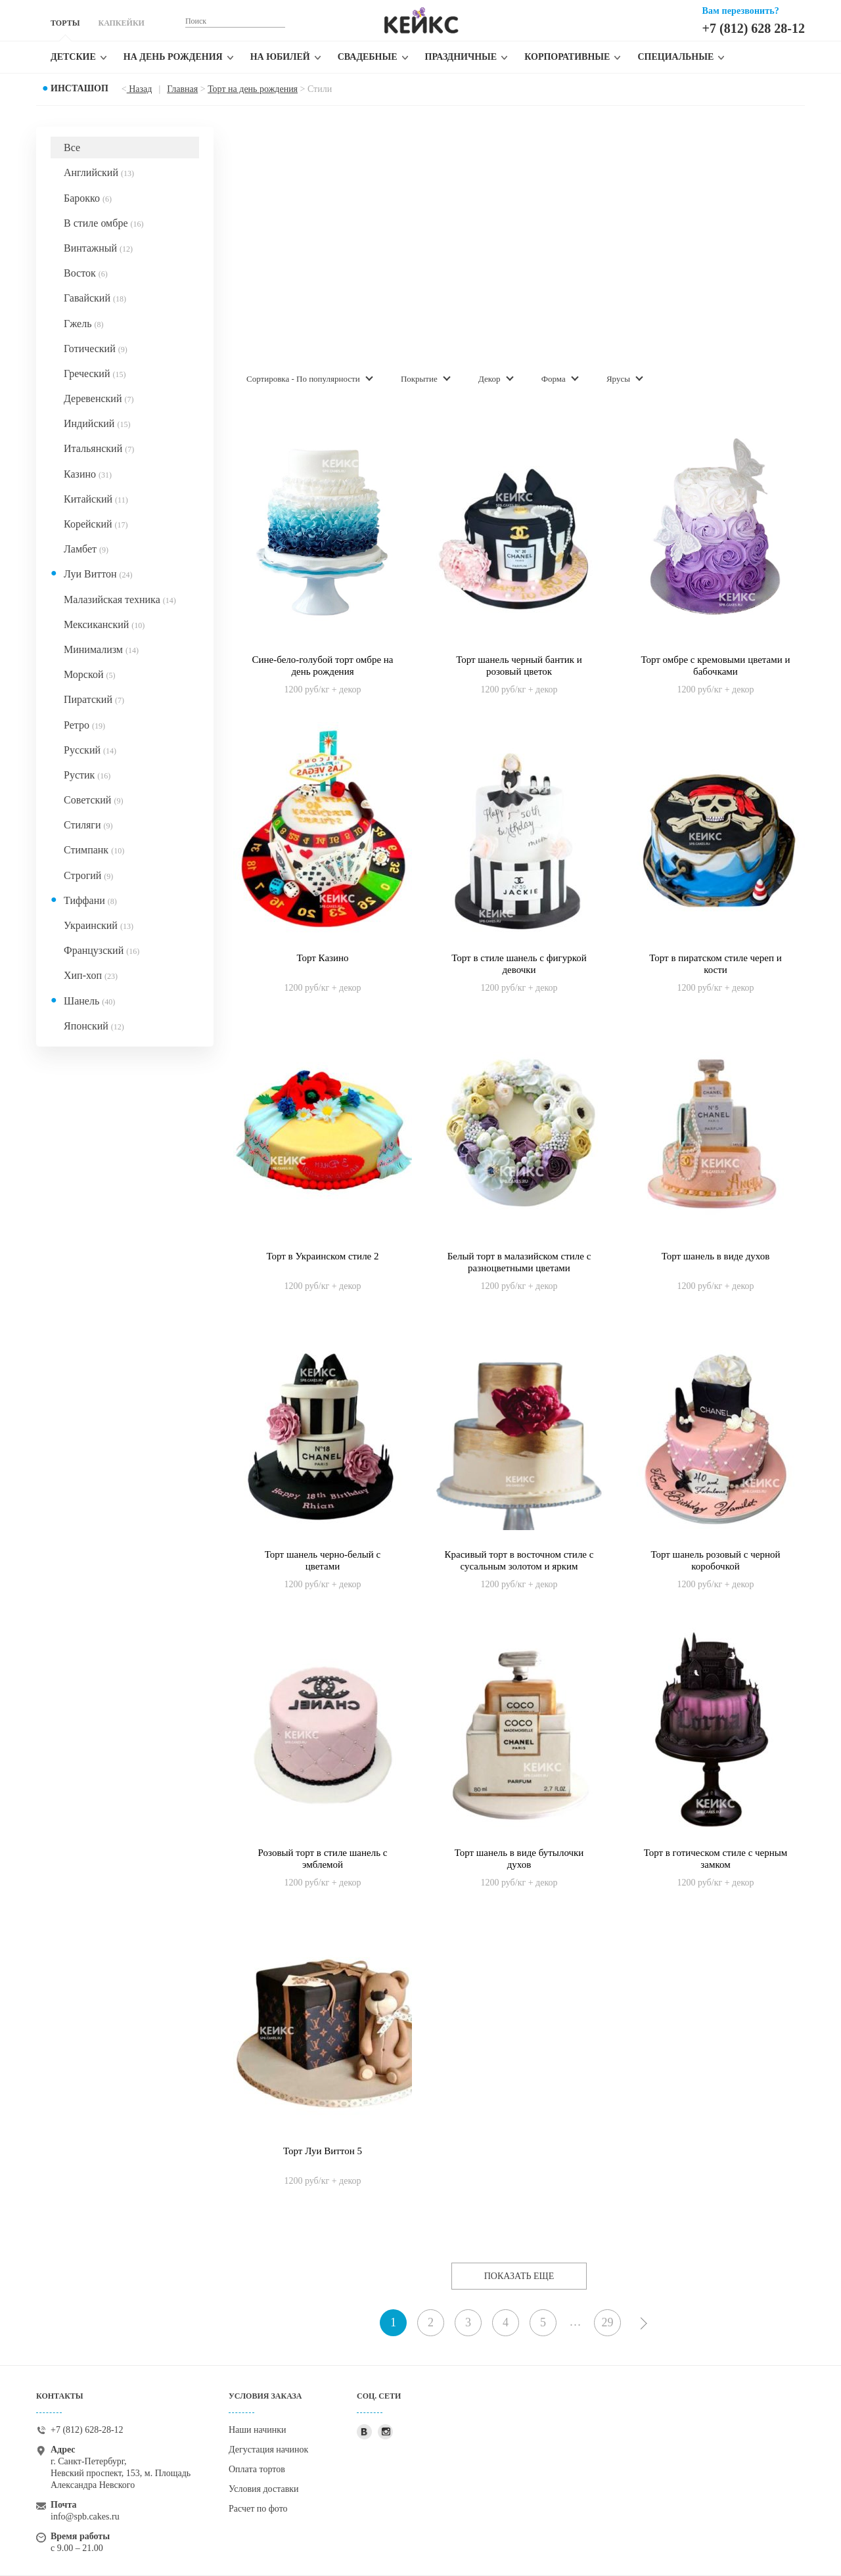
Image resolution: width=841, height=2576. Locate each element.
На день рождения (173, 57)
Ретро (84, 725)
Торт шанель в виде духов (716, 1256)
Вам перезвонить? (740, 11)
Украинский (98, 925)
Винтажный (98, 248)
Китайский (96, 499)
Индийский (97, 423)
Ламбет (86, 548)
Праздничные (461, 57)
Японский (94, 1025)
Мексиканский (104, 624)
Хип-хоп (91, 975)
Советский (93, 799)
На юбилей (280, 57)
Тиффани (90, 900)
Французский (101, 950)
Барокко (88, 198)
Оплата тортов (257, 2469)
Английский (99, 172)
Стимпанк (94, 849)
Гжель (83, 323)
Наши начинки (257, 2430)
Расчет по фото (258, 2509)
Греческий (95, 373)
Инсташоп (79, 88)
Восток (86, 273)
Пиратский (94, 699)
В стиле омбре (103, 223)
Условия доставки (264, 2489)
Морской (89, 674)
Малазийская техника (120, 599)
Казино (88, 474)
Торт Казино (322, 958)
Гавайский (95, 298)
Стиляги (88, 824)
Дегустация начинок (268, 2449)
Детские (73, 57)
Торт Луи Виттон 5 (322, 2151)
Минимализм (101, 649)
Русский (90, 750)
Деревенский (98, 398)
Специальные (675, 57)
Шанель (89, 1000)
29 (608, 2322)
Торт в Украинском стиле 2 (322, 1256)
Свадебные (368, 57)
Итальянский (99, 448)
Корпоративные (567, 57)
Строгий (88, 875)
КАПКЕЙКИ (121, 23)
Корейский (96, 524)
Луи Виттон (98, 573)
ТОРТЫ (65, 23)
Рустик (87, 774)
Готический (95, 348)
